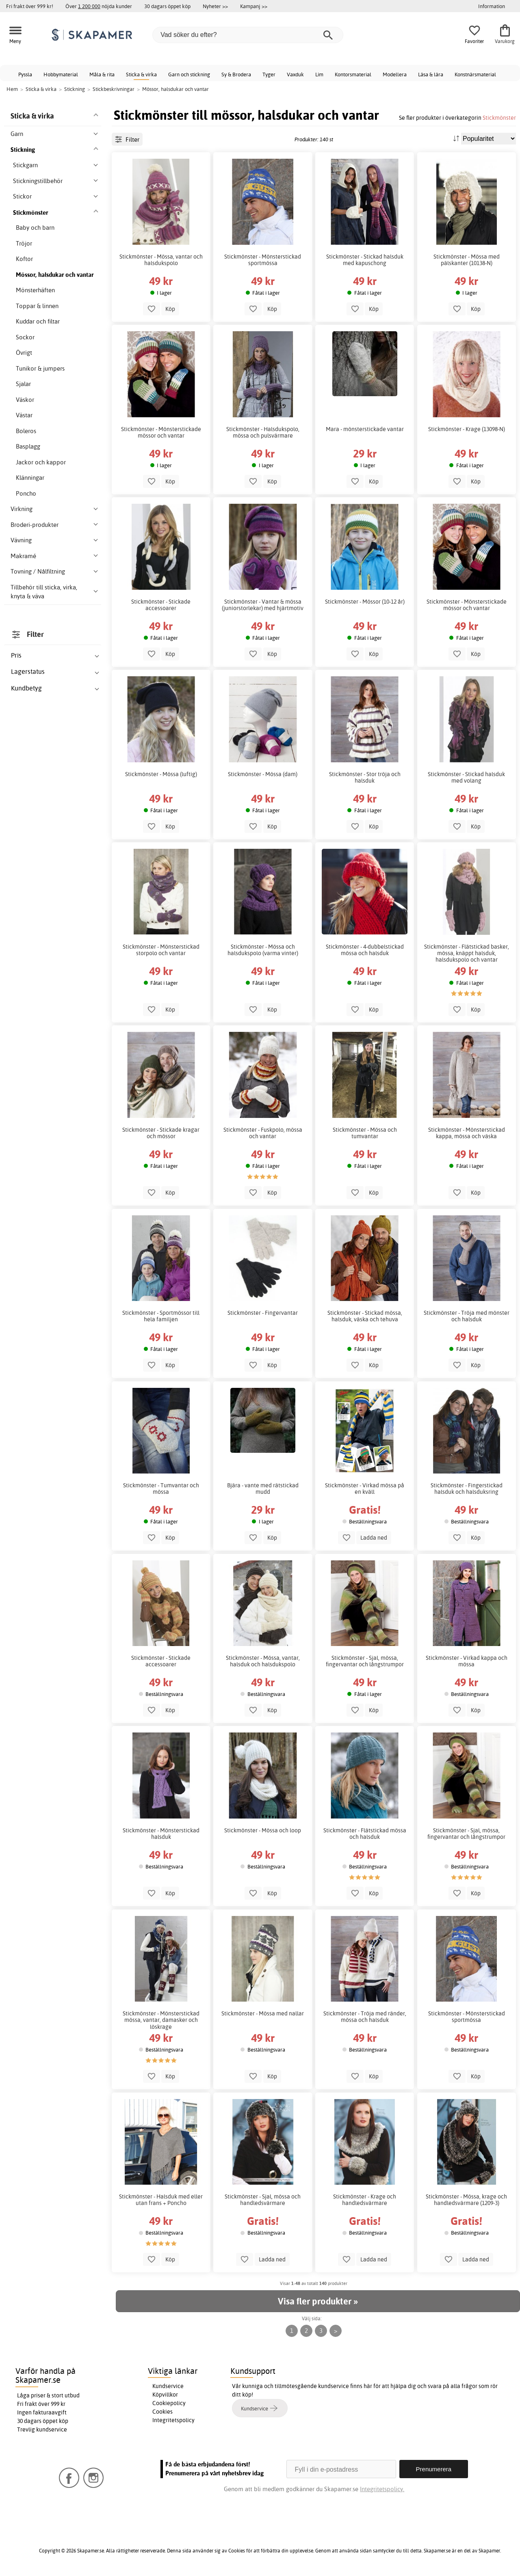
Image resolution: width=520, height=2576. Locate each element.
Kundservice (168, 2386)
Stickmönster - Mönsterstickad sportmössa (262, 259)
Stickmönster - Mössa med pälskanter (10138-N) (466, 259)
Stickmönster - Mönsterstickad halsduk (161, 1833)
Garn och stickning (189, 74)
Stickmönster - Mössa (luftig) (161, 774)
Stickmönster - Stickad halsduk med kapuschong (364, 259)
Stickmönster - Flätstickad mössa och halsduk (364, 1833)
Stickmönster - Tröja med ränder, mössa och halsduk (364, 2016)
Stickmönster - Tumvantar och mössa (161, 1488)
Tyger (268, 74)
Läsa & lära (430, 74)
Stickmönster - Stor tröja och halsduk (365, 777)
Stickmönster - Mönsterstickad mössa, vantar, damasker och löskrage (161, 2020)
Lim (319, 74)
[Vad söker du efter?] (247, 35)
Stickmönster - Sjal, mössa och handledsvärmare (263, 2199)
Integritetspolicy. (382, 2489)
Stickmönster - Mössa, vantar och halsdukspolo (161, 259)
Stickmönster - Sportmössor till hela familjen (160, 1316)
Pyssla (25, 74)
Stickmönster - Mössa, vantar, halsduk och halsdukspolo (263, 1661)
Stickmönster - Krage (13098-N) (466, 429)
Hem (12, 89)
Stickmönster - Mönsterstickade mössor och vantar (161, 432)
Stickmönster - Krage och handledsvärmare (364, 2199)
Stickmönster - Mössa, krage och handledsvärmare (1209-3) (466, 2199)
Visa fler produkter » (318, 2301)
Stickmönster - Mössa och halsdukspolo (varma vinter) (263, 949)
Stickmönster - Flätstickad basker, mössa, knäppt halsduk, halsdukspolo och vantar (466, 953)
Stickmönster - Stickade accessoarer (161, 604)
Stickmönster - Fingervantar (263, 1313)
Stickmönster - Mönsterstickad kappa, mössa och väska (466, 1132)
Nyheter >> (215, 6)
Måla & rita (102, 74)
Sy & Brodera (236, 74)
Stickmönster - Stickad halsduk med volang (466, 777)
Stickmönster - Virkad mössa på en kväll (364, 1488)
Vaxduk (295, 74)
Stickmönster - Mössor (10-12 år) (365, 601)
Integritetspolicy (173, 2420)
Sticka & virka (141, 74)
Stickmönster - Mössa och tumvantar (365, 1132)
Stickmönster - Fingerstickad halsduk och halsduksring (467, 1488)
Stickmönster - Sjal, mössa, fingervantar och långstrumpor (365, 1661)
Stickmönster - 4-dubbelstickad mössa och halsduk (365, 949)
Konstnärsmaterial (475, 74)
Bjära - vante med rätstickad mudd (263, 1488)
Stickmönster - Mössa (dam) (262, 774)
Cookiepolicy (169, 2403)
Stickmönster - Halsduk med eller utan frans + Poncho (161, 2199)
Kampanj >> (253, 6)
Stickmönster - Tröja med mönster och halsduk (466, 1316)
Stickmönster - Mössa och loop (262, 1830)
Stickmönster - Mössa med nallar (262, 2013)
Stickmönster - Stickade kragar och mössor (160, 1132)
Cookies (162, 2411)
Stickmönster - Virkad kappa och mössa (466, 1661)
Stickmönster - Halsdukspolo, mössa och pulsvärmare (262, 432)
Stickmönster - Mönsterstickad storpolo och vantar (161, 949)
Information (491, 6)
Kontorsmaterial (353, 74)
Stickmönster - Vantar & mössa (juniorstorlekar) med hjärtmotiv (262, 604)
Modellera (395, 74)
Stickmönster (499, 117)
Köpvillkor (165, 2394)
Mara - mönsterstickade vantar (365, 429)
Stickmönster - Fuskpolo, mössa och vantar (262, 1132)
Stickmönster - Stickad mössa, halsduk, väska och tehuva (364, 1316)
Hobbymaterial (60, 74)
